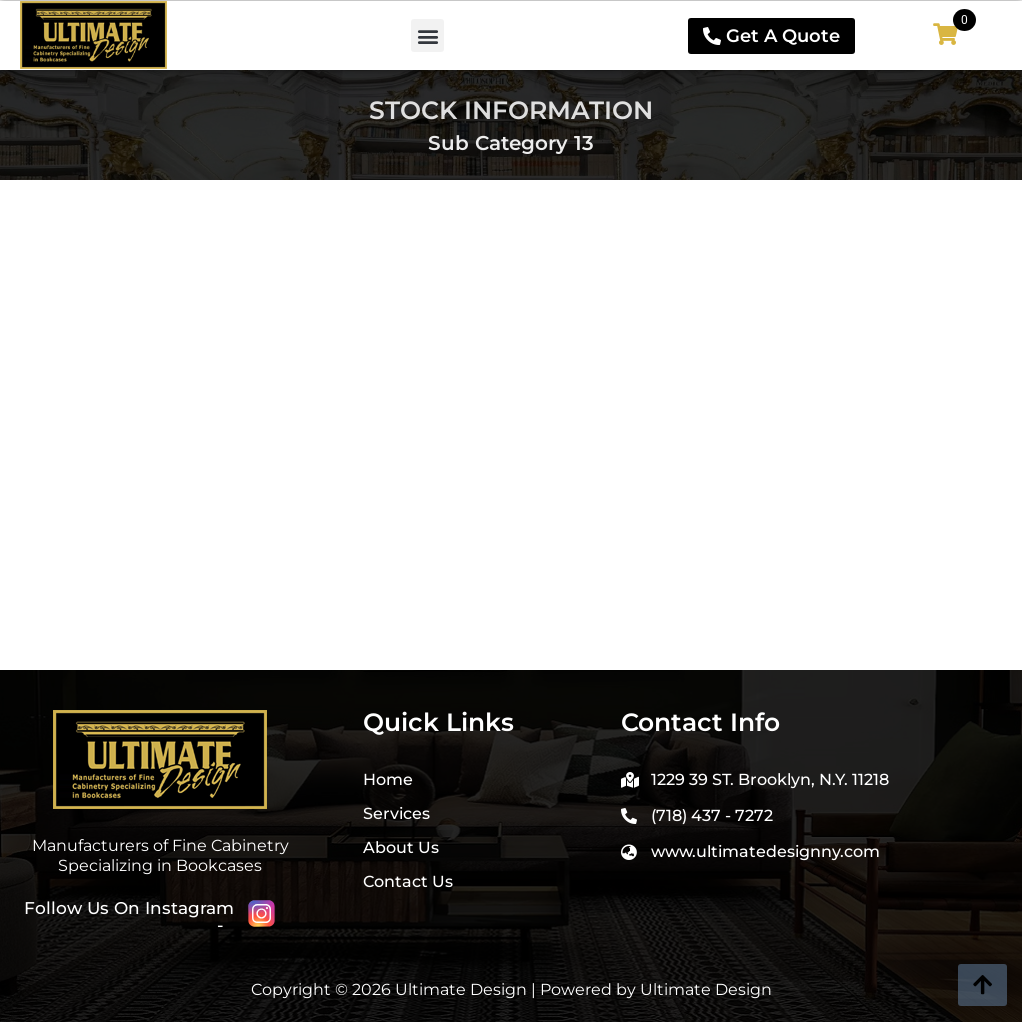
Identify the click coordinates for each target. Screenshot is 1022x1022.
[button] (427, 35)
